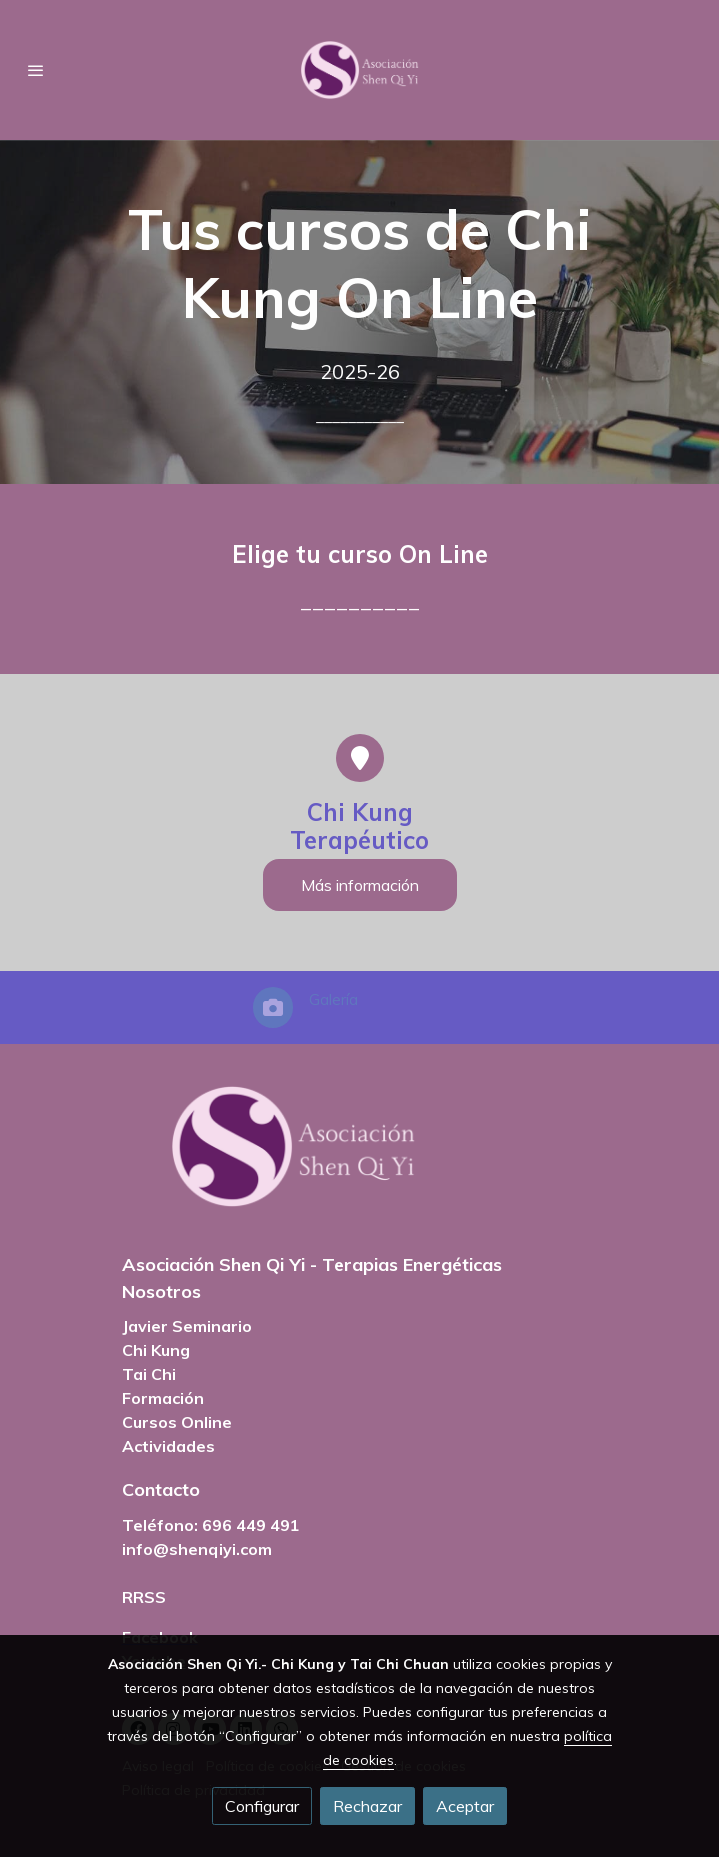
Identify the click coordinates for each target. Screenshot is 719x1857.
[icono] (360, 758)
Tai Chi (149, 1374)
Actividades (168, 1446)
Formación (163, 1398)
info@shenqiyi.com (197, 1549)
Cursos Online (177, 1422)
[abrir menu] (36, 70)
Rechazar (367, 1806)
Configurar (262, 1806)
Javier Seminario (187, 1326)
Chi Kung (156, 1350)
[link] (359, 70)
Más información (360, 885)
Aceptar (465, 1806)
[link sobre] (360, 1158)
